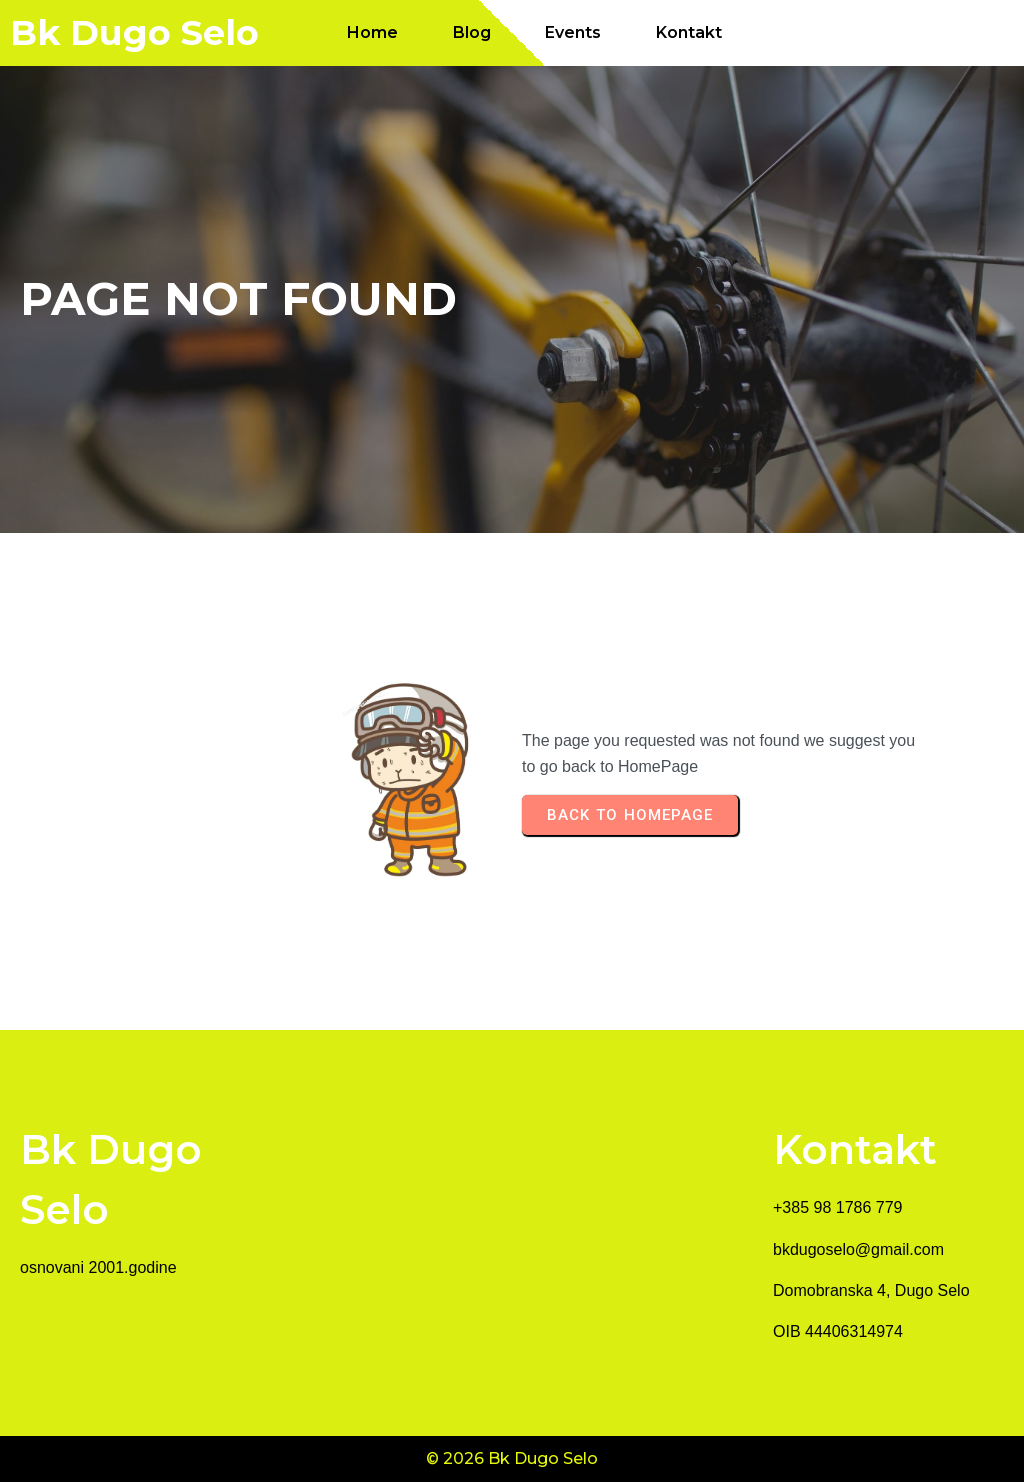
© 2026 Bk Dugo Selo (512, 1458)
